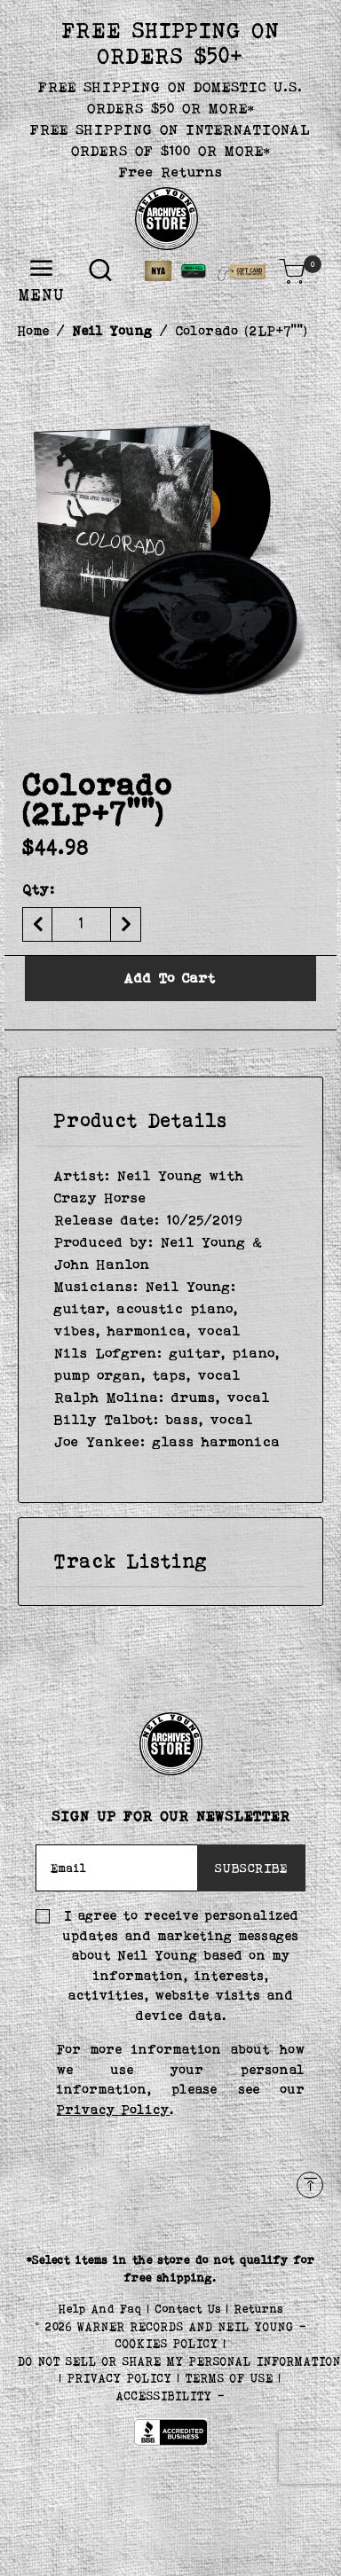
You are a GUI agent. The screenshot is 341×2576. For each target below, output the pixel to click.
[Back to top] (310, 2185)
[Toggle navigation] (42, 269)
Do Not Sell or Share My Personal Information (179, 2361)
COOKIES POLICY (169, 2343)
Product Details (140, 1120)
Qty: (38, 889)
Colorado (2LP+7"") (242, 330)
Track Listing (131, 1561)
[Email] (117, 1868)
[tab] (170, 1121)
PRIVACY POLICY (122, 2377)
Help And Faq (103, 2308)
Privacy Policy (113, 2109)
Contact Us (190, 2308)
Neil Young (113, 330)
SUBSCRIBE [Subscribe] (251, 1867)
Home (34, 330)
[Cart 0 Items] (292, 271)
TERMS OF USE (230, 2377)
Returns (258, 2308)
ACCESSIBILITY (164, 2395)
